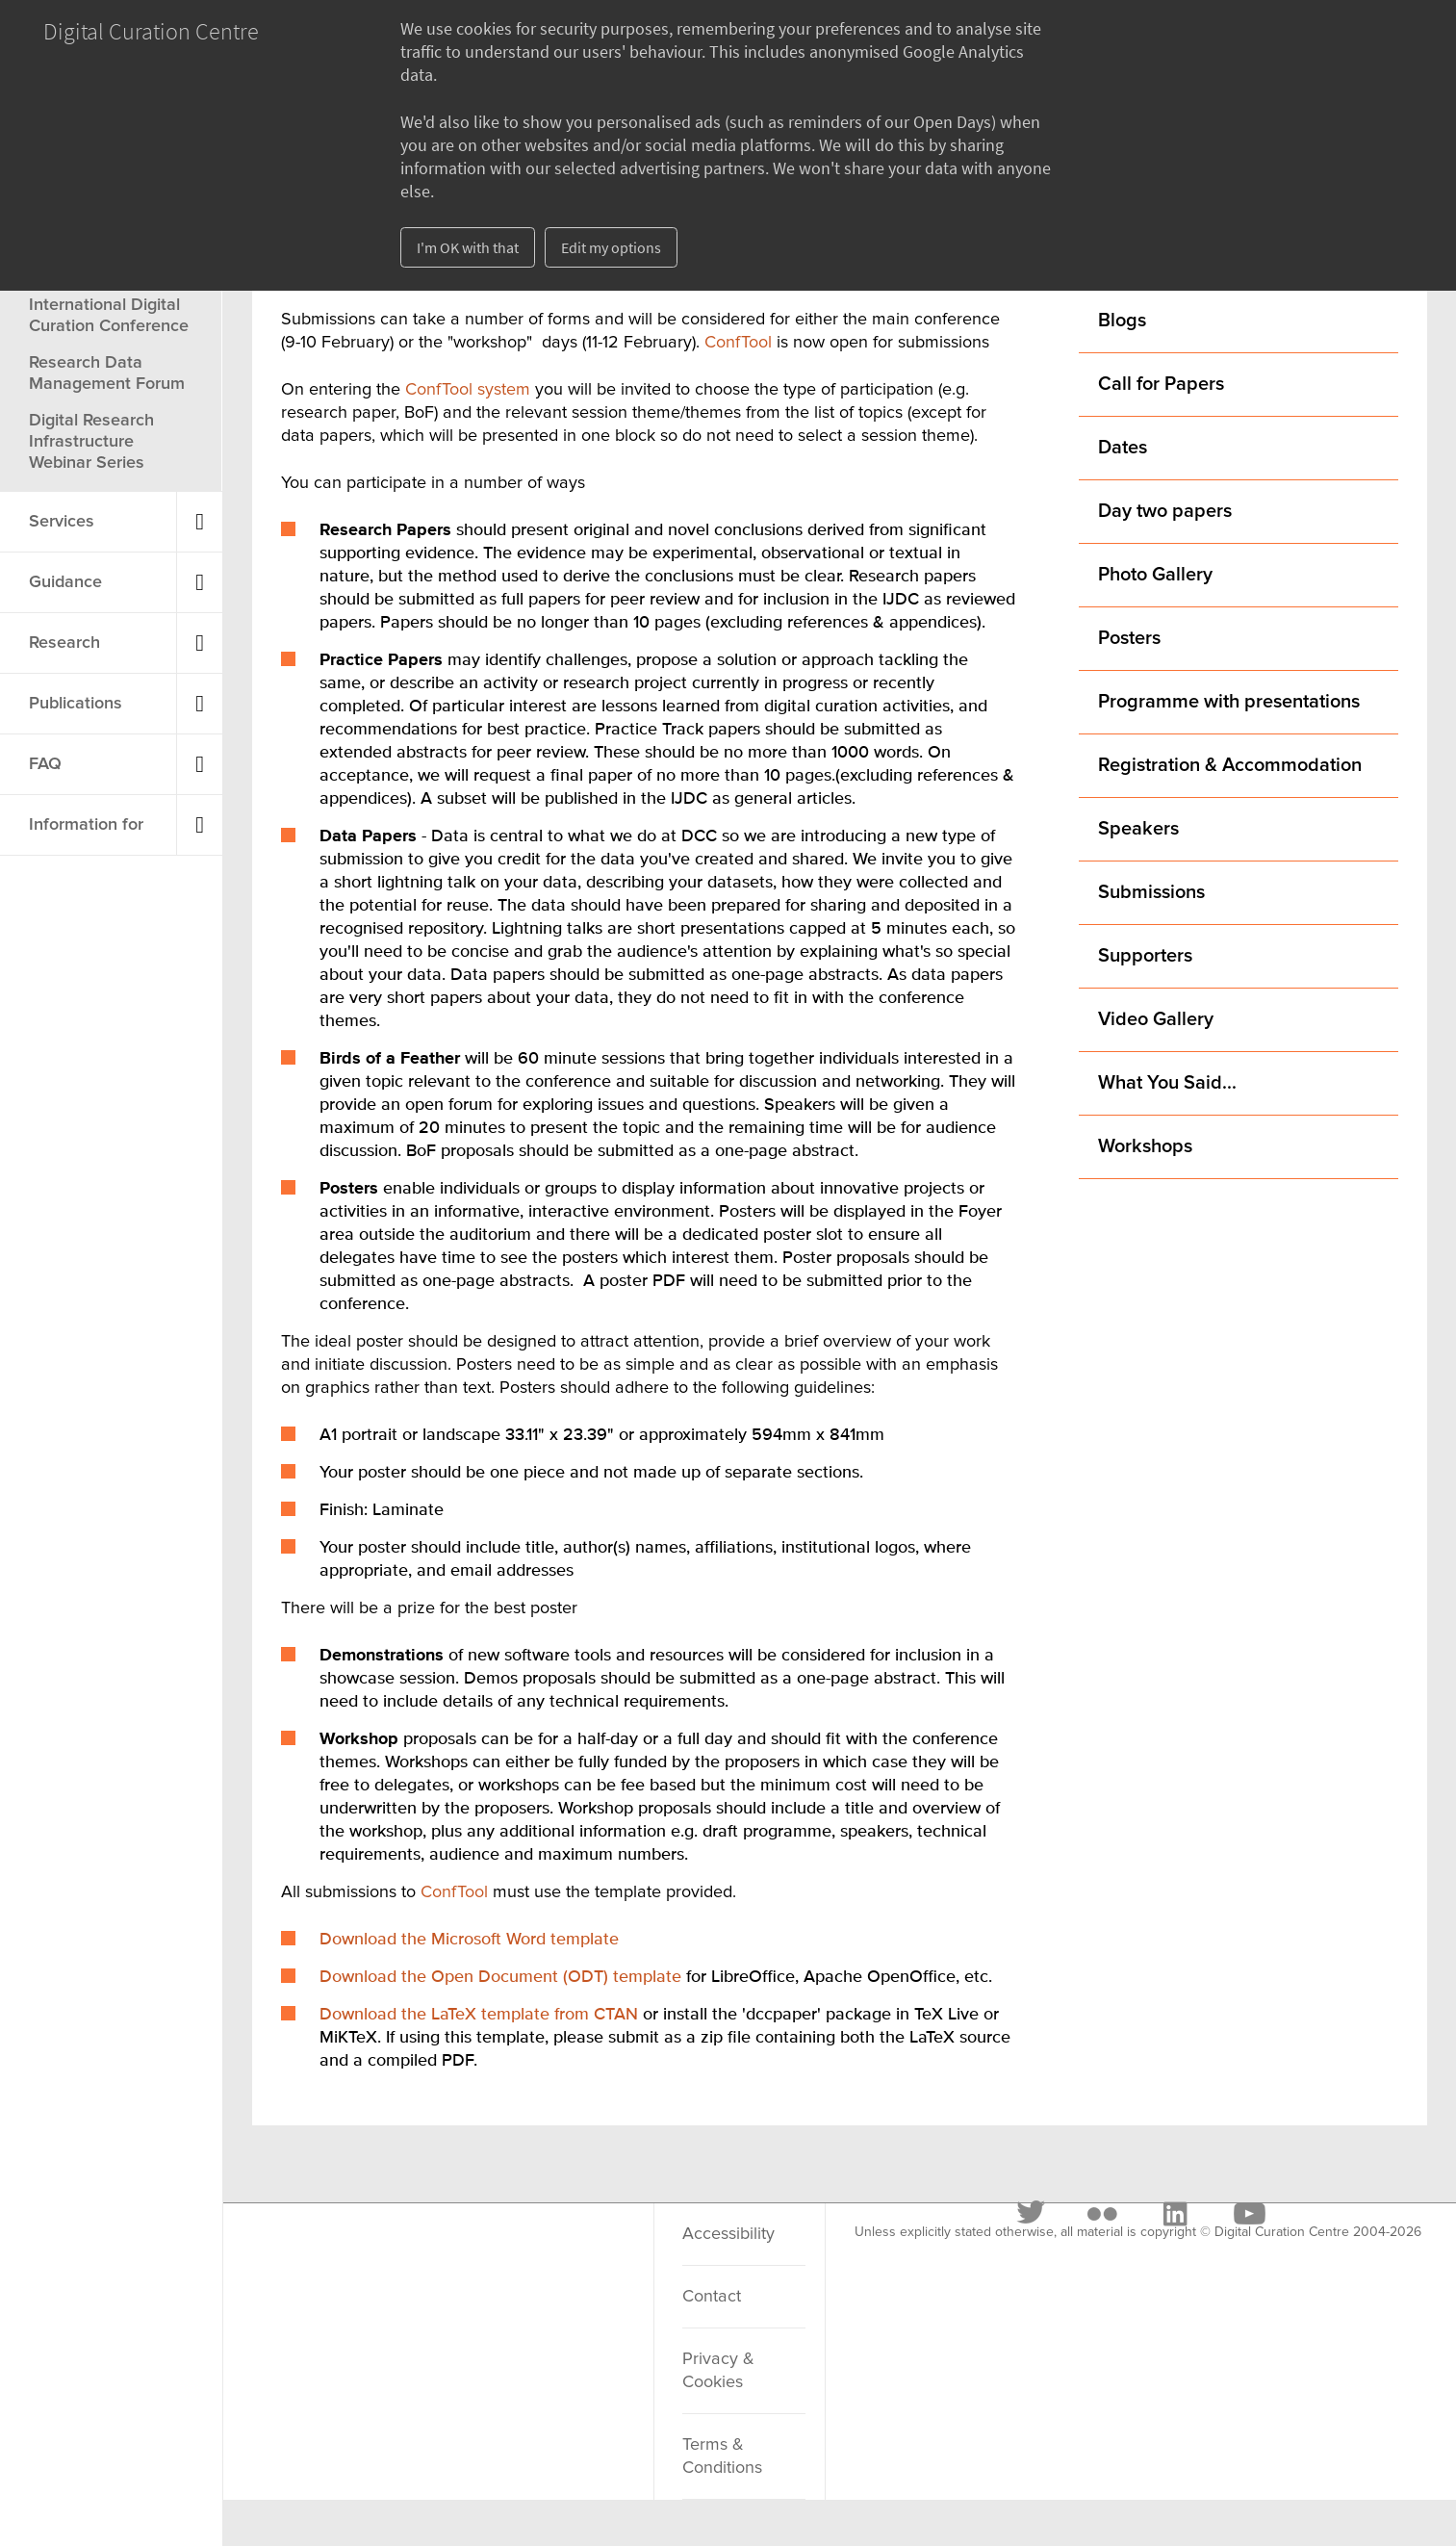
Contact (711, 2296)
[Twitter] (329, 2257)
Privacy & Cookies (718, 2371)
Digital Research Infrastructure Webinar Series (91, 442)
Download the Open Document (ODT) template (500, 1977)
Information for (86, 825)
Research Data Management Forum (107, 373)
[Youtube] (545, 2257)
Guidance (65, 582)
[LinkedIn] (471, 2257)
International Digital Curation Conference (109, 315)
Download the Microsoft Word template (469, 1939)
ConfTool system (470, 390)
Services (61, 521)
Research (64, 643)
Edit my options (611, 247)
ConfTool (738, 342)
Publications (75, 703)
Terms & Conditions (722, 2456)
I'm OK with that (468, 247)
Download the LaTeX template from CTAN (478, 2014)
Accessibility (728, 2234)
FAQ (45, 764)
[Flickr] (399, 2257)
